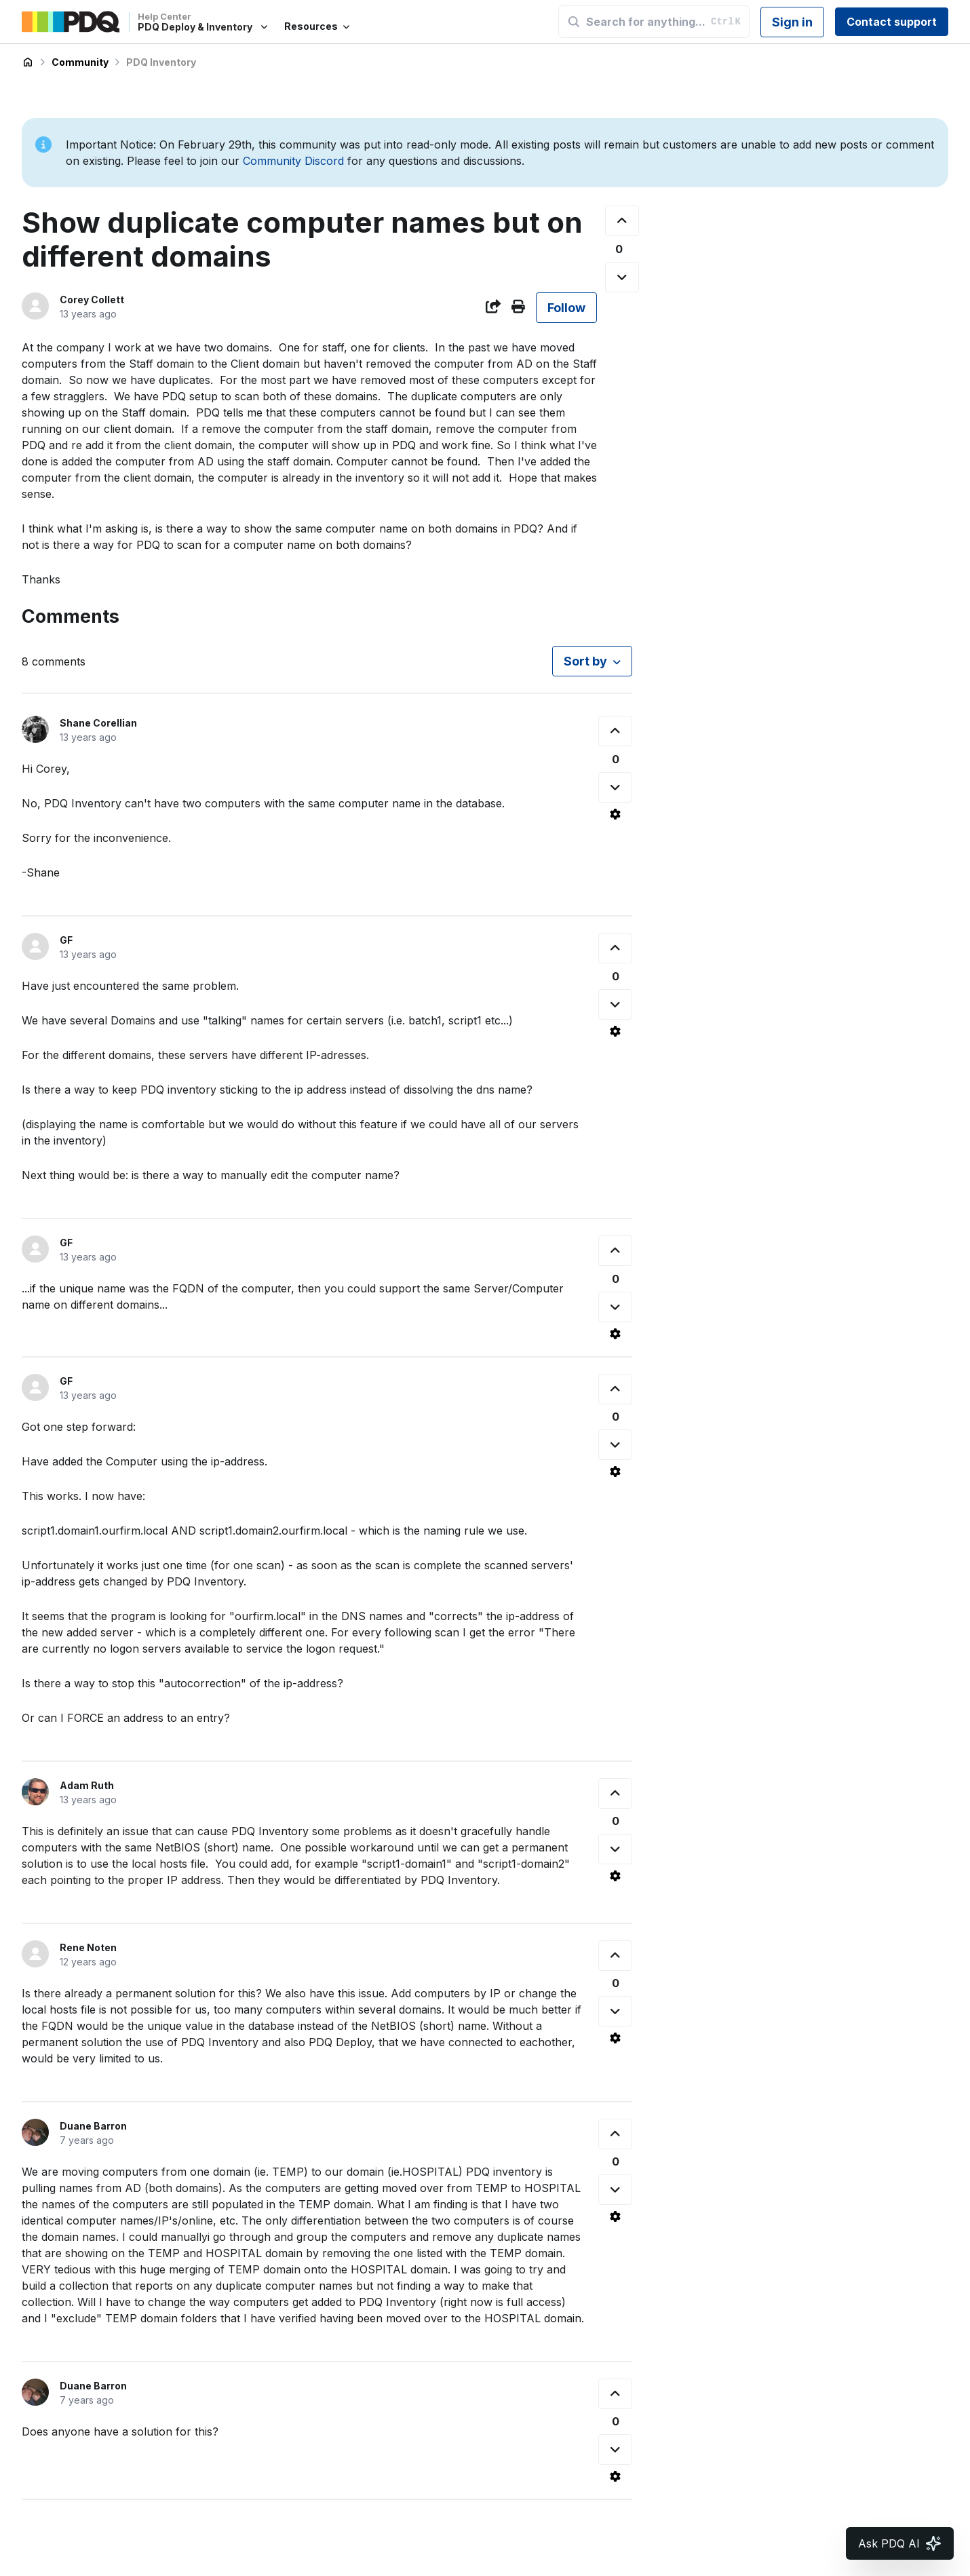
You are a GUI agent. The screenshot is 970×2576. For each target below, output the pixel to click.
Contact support (892, 21)
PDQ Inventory (161, 62)
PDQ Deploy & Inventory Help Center (28, 62)
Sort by (585, 661)
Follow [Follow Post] (566, 308)
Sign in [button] (792, 22)
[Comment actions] (615, 814)
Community (80, 62)
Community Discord (293, 161)
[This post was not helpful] (622, 277)
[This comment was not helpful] (615, 787)
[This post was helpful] (622, 221)
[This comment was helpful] (615, 731)
